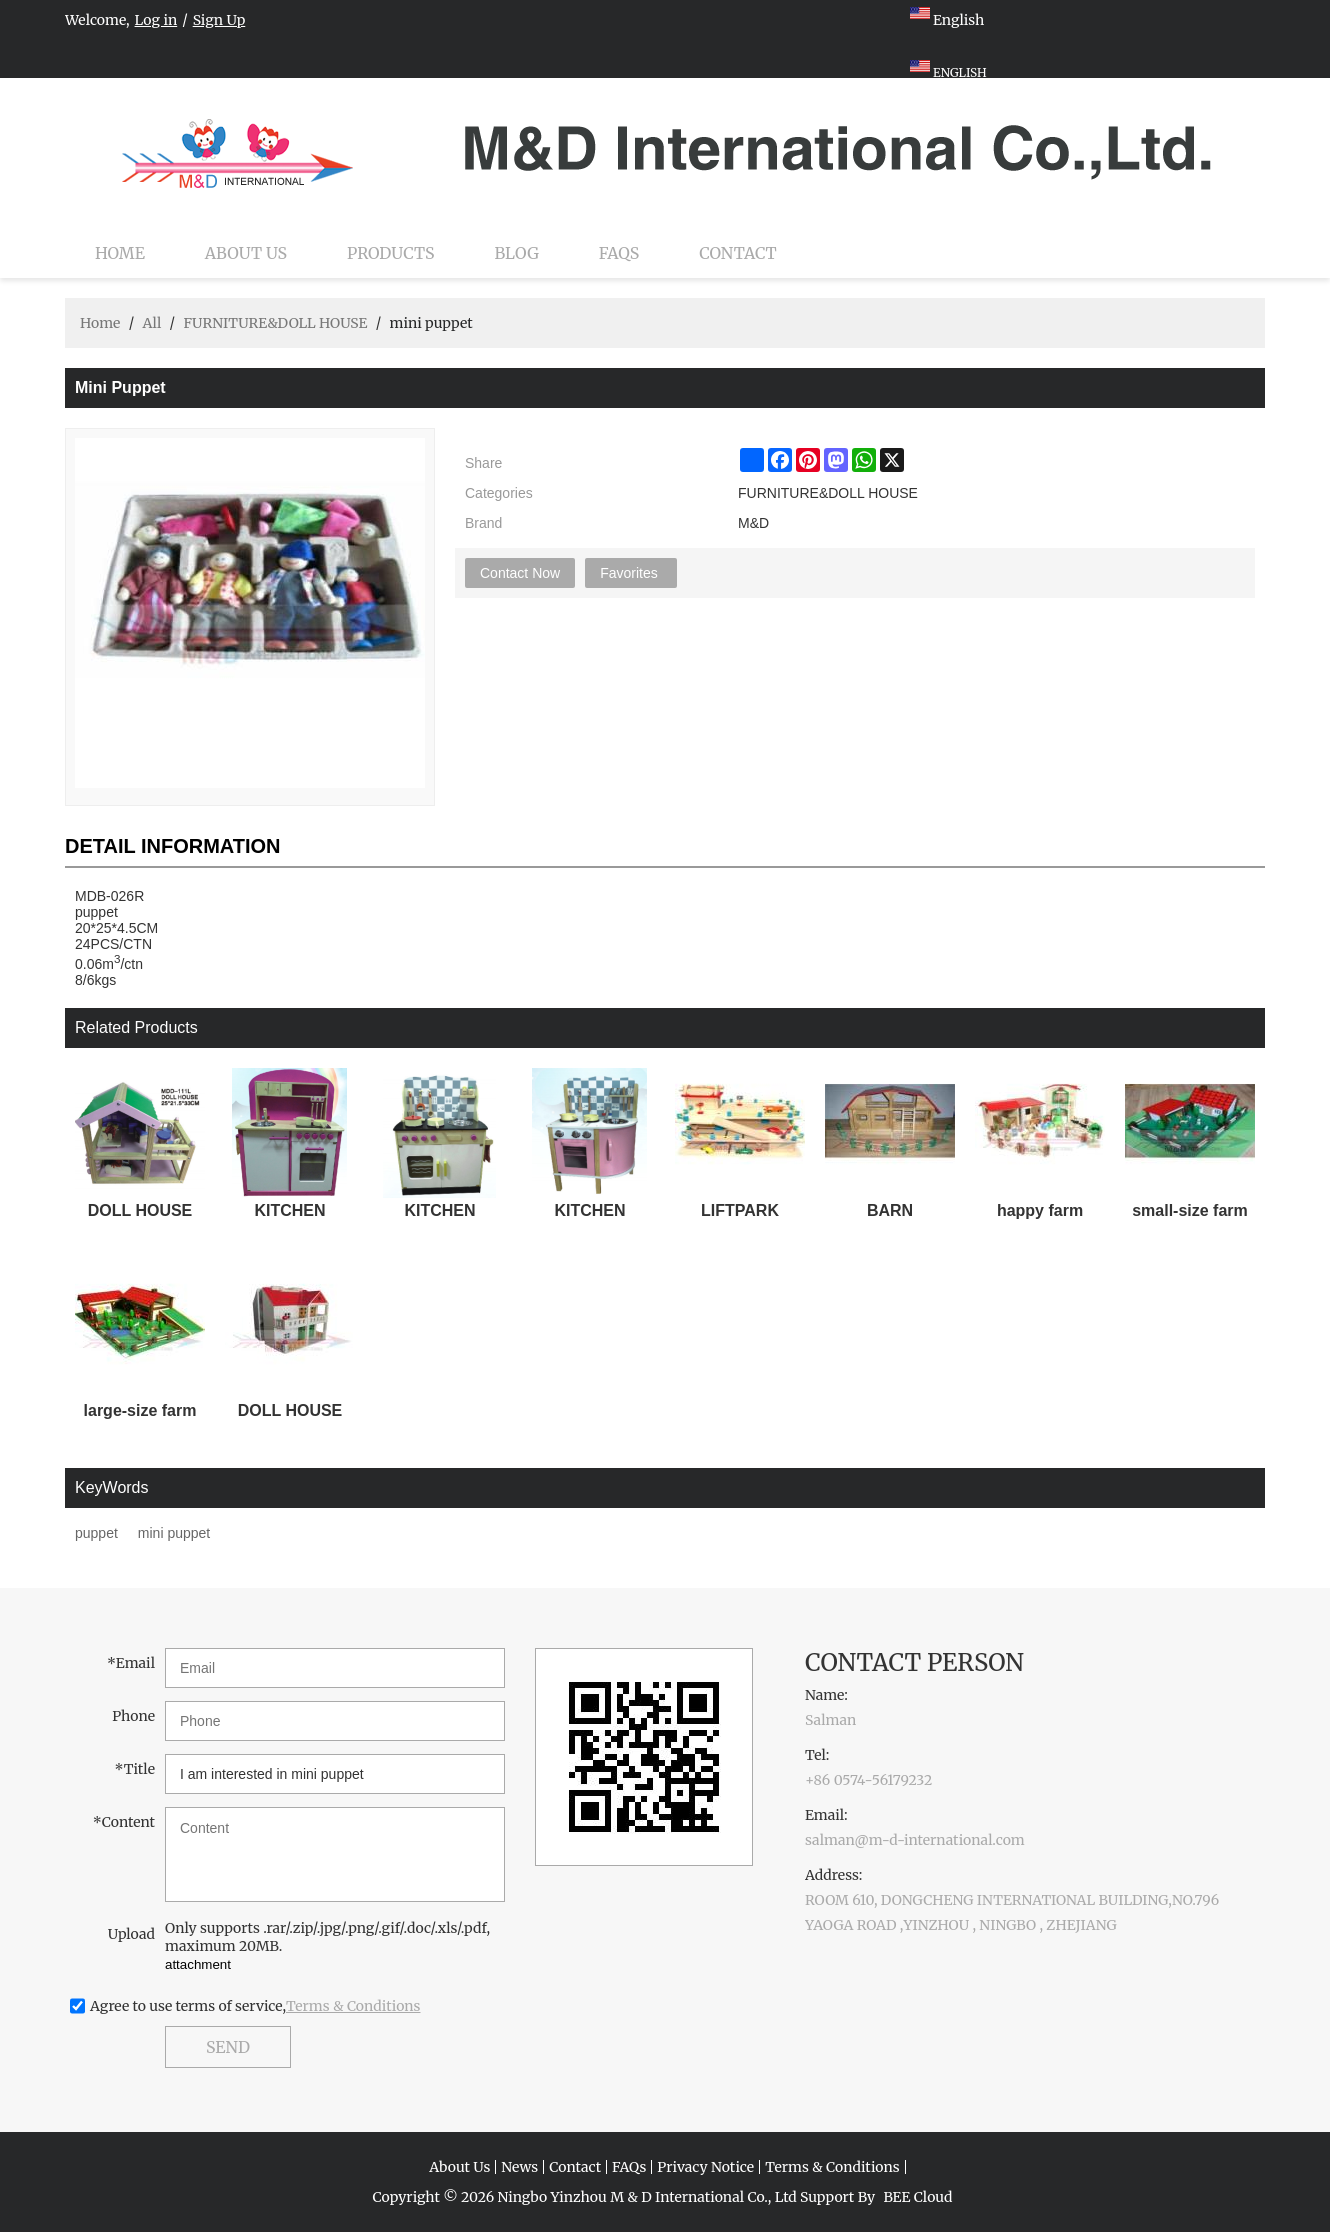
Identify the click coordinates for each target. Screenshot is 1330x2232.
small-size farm (1190, 1210)
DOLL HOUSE (140, 1210)
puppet (96, 1533)
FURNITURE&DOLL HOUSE (275, 323)
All (151, 323)
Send (228, 2047)
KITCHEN (289, 1210)
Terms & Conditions (353, 2006)
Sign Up (219, 20)
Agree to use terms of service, (255, 2006)
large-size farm (140, 1410)
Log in (156, 20)
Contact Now (520, 573)
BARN (890, 1210)
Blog (517, 253)
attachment (198, 1964)
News (519, 2167)
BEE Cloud (917, 2197)
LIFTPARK (740, 1210)
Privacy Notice (705, 2167)
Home (120, 253)
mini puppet (174, 1533)
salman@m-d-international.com (915, 1840)
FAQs (619, 253)
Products (390, 253)
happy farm (1040, 1210)
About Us (246, 253)
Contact (738, 253)
